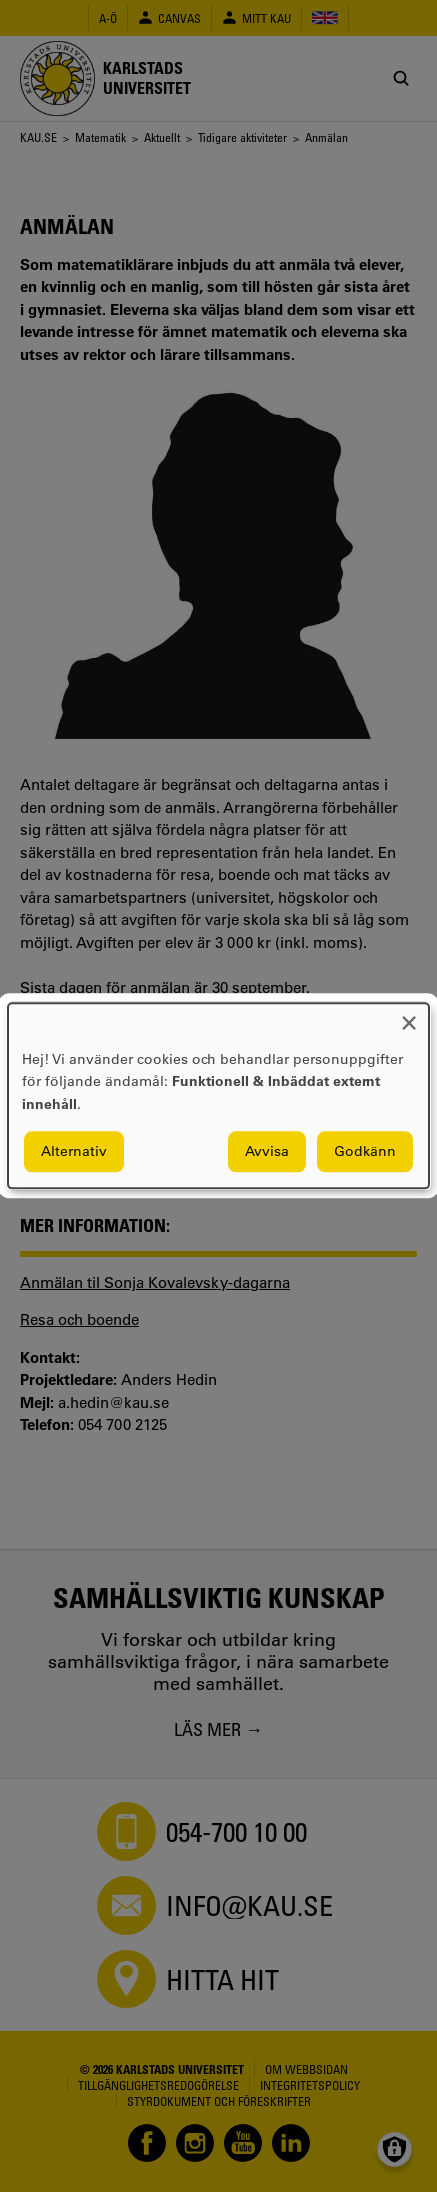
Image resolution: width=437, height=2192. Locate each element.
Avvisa (267, 1152)
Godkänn (365, 1152)
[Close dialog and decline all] (409, 1015)
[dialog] (218, 1095)
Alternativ (74, 1152)
